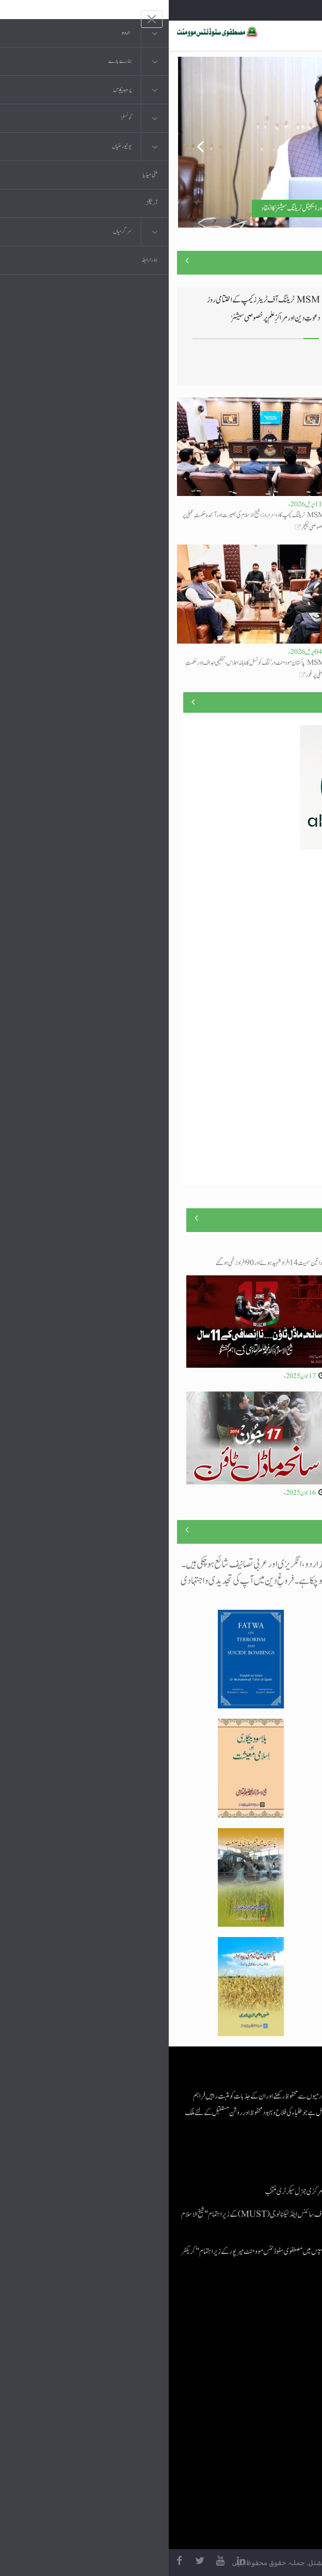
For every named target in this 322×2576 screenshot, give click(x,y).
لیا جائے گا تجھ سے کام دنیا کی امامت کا (282, 663)
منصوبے (295, 702)
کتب (261, 2393)
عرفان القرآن (251, 2372)
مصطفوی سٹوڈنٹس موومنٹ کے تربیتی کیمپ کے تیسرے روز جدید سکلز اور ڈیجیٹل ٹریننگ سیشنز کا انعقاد (192, 208)
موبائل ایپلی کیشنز (248, 2352)
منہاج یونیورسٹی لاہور (244, 2455)
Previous (24, 142)
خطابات (258, 2414)
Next (297, 142)
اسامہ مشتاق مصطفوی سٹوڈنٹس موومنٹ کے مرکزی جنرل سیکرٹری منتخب (172, 2191)
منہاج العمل (253, 2434)
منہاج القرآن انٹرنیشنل (241, 2331)
